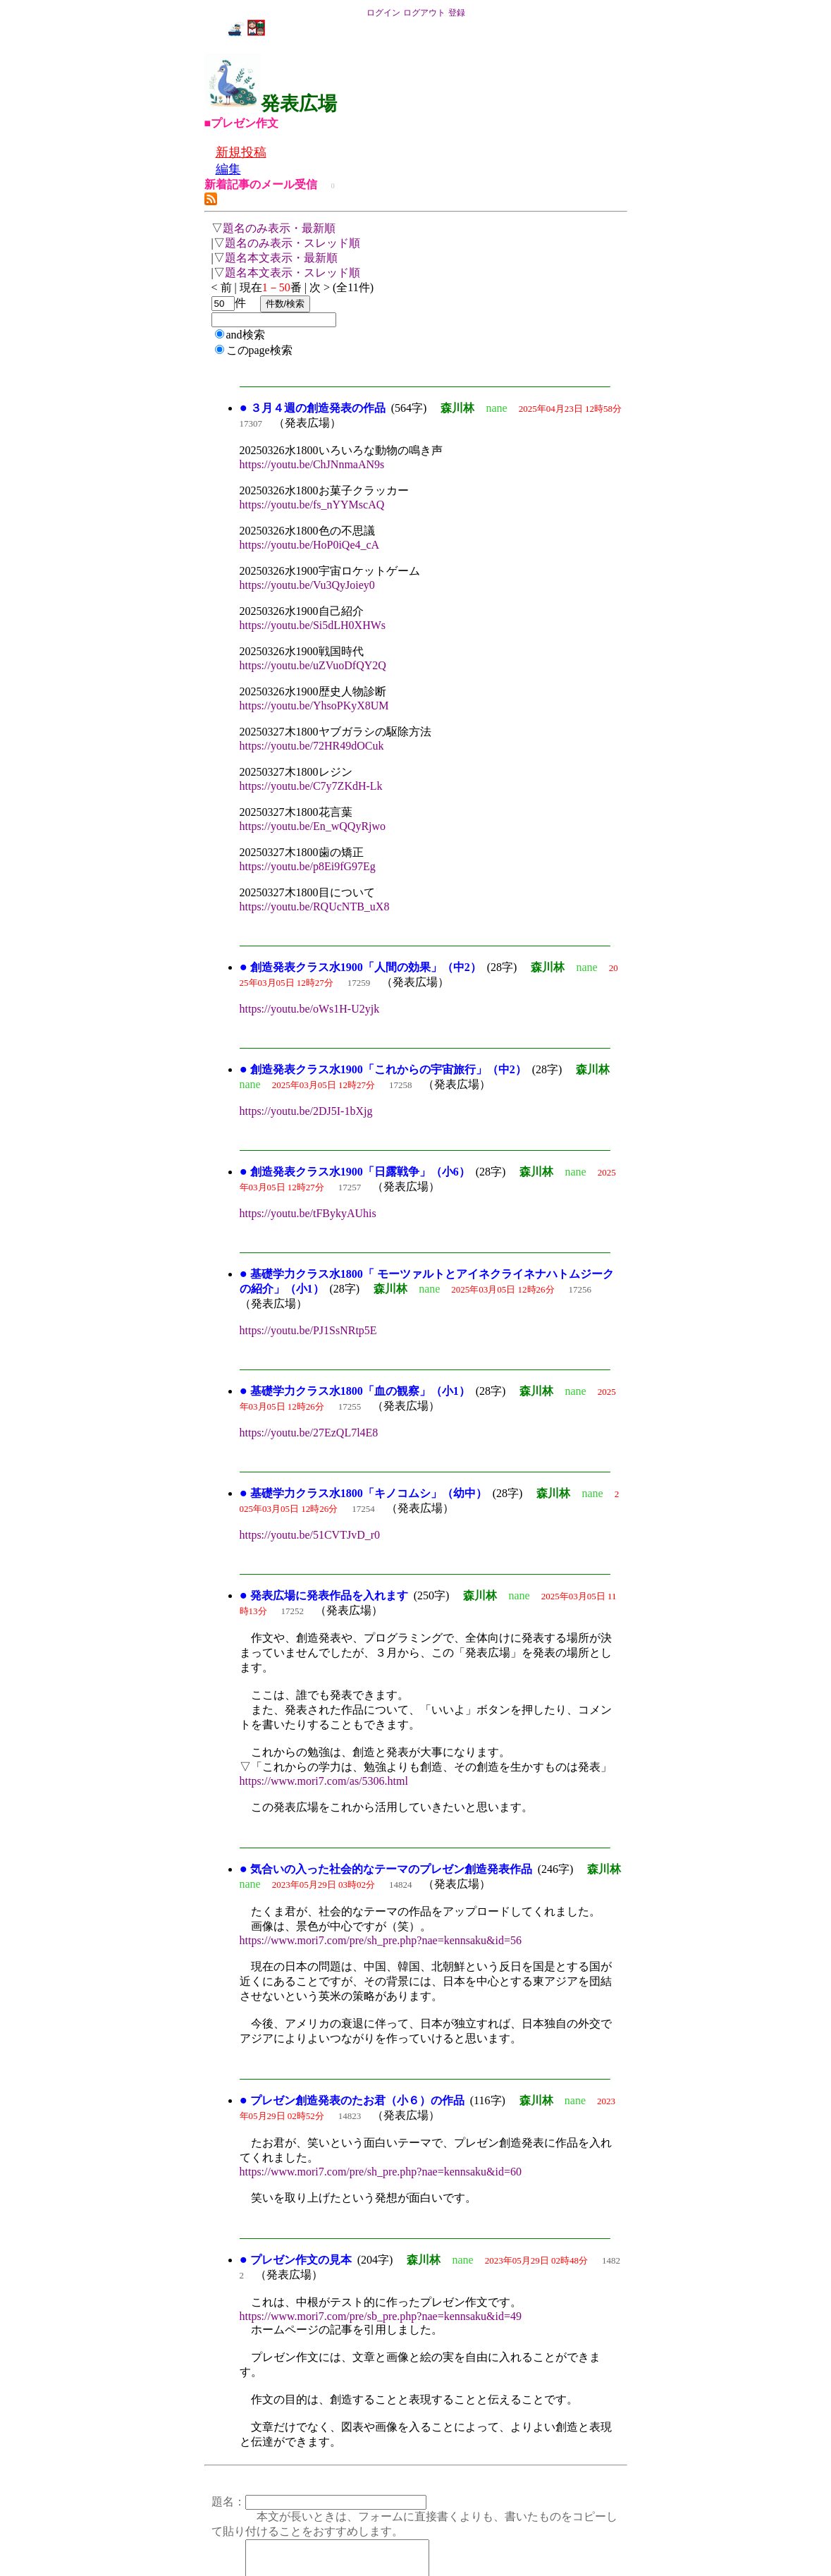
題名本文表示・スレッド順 (292, 273)
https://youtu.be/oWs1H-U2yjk (310, 1009)
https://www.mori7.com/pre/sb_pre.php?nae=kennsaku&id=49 (381, 2316)
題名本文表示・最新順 (281, 258)
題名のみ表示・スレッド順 (292, 243)
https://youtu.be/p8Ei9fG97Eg (308, 866)
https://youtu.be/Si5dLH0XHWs (313, 625)
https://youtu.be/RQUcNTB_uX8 (315, 906)
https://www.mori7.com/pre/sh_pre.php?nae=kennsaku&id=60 (381, 2172)
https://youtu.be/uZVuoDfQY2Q (313, 665)
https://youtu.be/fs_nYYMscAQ (312, 505)
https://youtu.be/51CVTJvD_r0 (310, 1535)
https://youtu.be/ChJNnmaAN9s (312, 464)
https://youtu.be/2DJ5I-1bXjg (306, 1111)
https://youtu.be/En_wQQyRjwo (313, 826)
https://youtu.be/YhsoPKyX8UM (314, 706)
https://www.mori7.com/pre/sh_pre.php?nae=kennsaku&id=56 (381, 1940)
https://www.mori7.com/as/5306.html (324, 1781)
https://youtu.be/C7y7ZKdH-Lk (311, 786)
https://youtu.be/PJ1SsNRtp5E (308, 1330)
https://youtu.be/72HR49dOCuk (312, 746)
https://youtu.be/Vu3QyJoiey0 (307, 585)
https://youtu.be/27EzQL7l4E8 (309, 1433)
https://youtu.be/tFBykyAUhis (308, 1213)
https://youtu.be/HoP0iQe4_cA (310, 545)
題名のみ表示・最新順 (279, 228)
